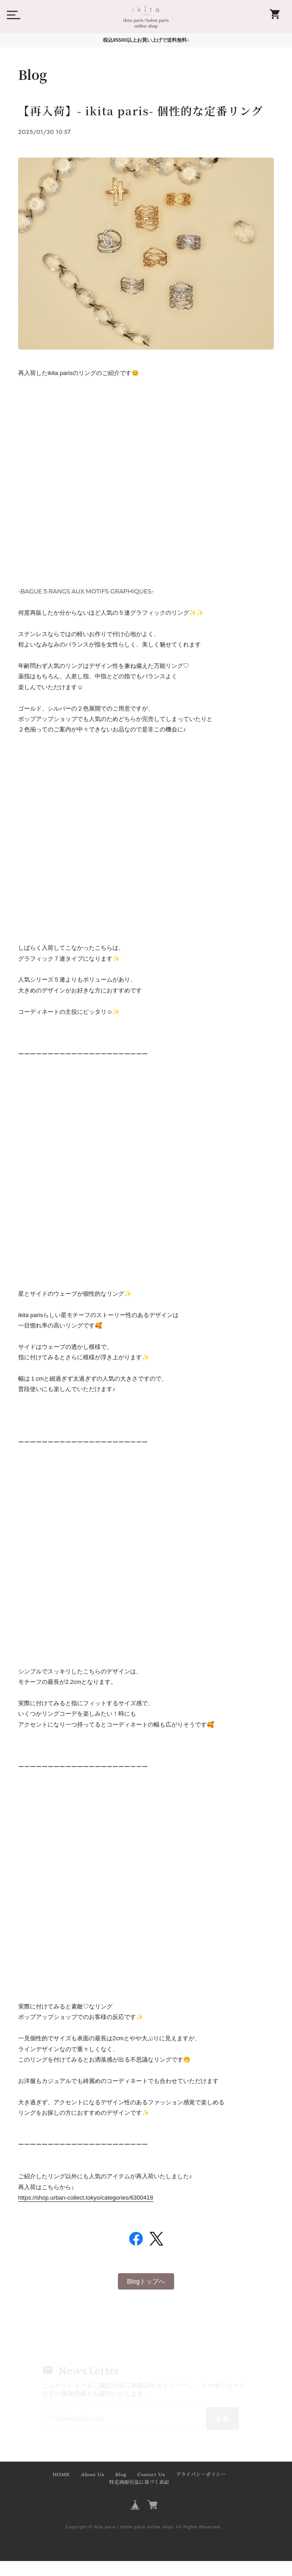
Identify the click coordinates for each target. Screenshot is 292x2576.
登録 (221, 2434)
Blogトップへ (146, 2296)
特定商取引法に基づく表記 (139, 2497)
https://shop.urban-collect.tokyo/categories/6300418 (85, 2214)
